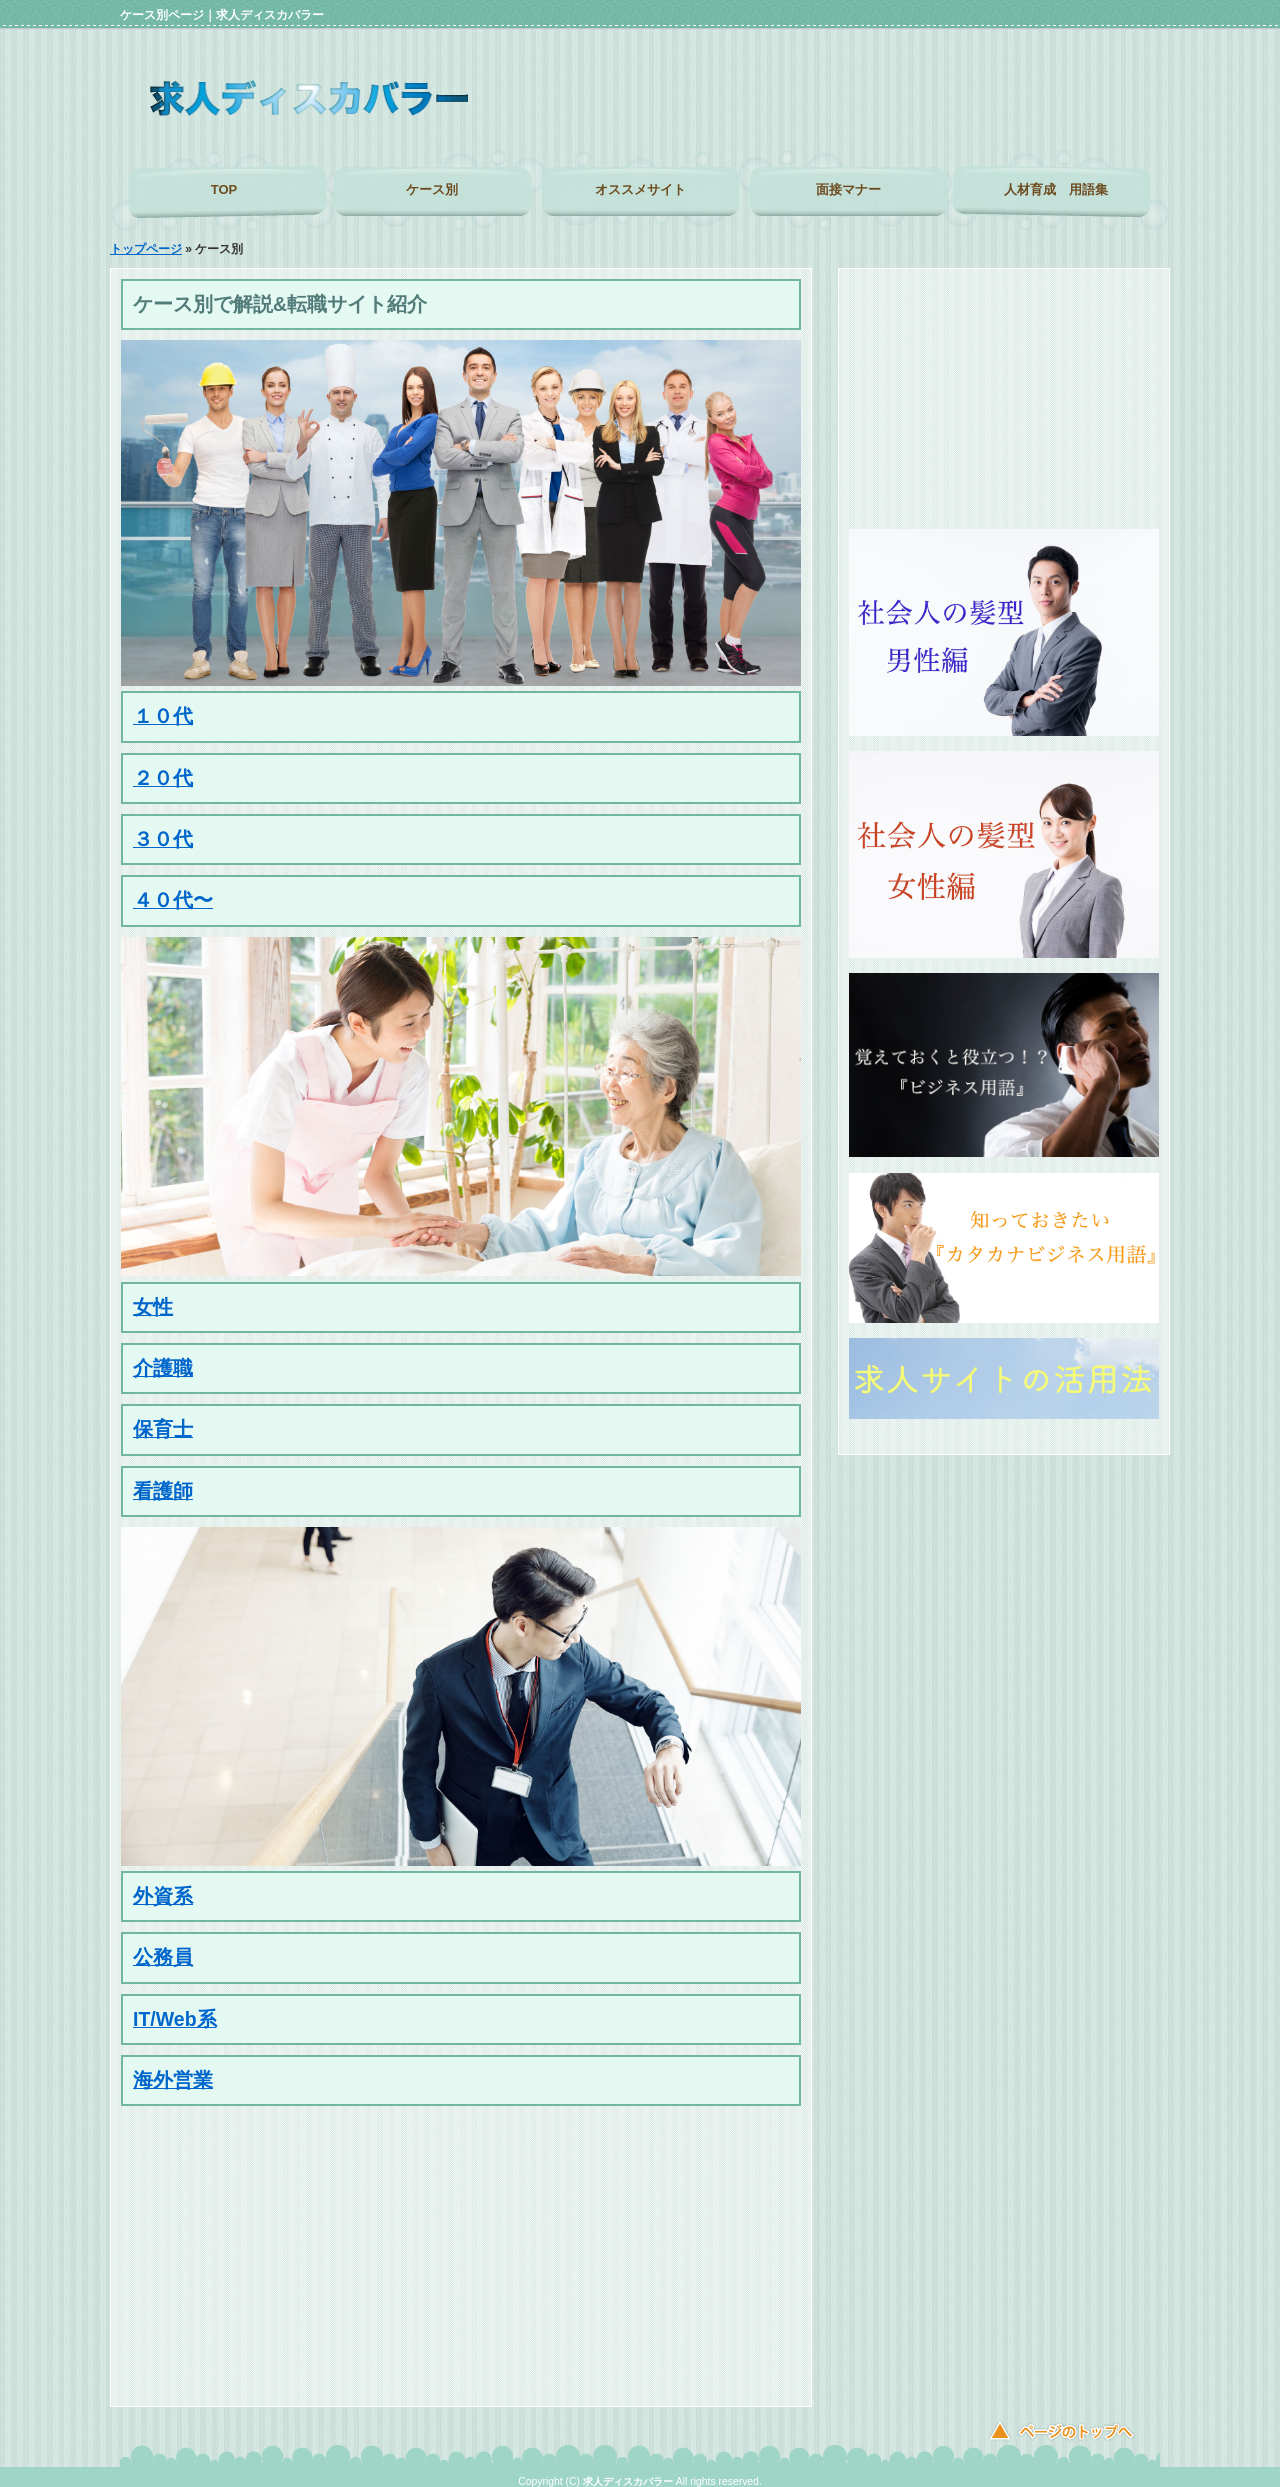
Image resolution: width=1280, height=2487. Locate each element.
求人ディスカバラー (628, 2471)
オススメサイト (640, 189)
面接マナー (848, 189)
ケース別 (432, 189)
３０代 (163, 829)
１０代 (163, 706)
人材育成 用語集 (1056, 189)
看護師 (163, 1481)
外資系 (163, 1886)
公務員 (163, 1947)
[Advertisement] (934, 120)
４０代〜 (173, 890)
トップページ (146, 239)
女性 (153, 1297)
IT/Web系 (175, 2009)
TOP (224, 189)
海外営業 (173, 2070)
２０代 (163, 768)
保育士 (163, 1419)
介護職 (163, 1358)
